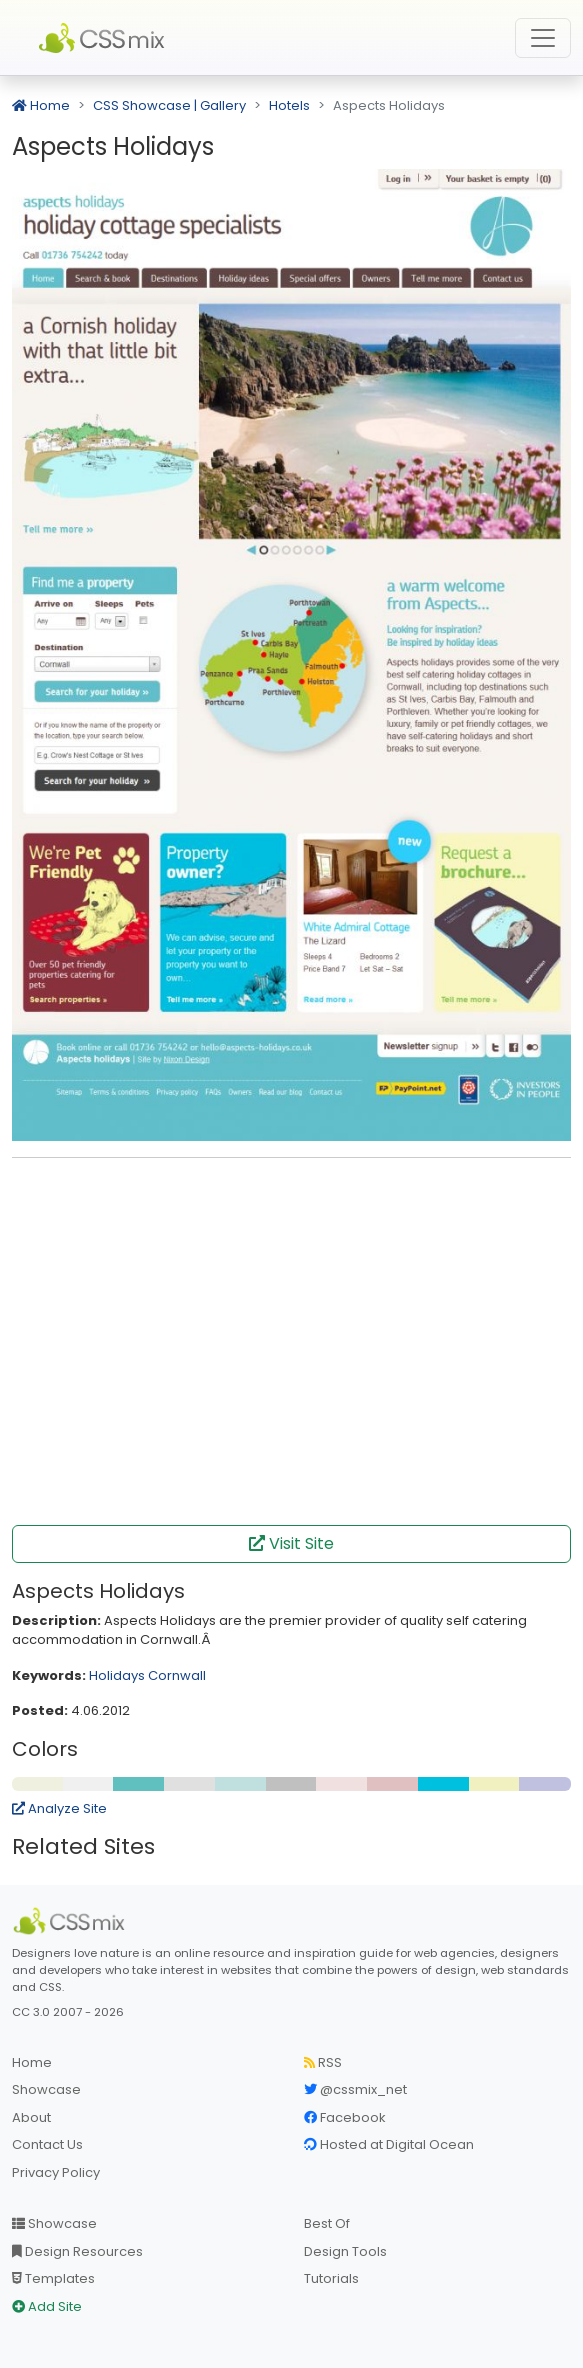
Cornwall (177, 1675)
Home (41, 105)
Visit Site (291, 1543)
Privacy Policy (56, 2172)
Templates (53, 2278)
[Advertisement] (292, 1204)
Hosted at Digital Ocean (389, 2144)
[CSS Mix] (72, 1921)
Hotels (289, 105)
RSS (323, 2062)
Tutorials (331, 2278)
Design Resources (77, 2251)
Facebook (345, 2117)
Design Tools (345, 2251)
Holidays (117, 1675)
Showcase (46, 2089)
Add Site (47, 2306)
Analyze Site (59, 1808)
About (31, 2117)
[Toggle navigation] (543, 38)
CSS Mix (105, 38)
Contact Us (47, 2144)
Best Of (327, 2223)
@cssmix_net (355, 2089)
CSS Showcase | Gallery (169, 105)
